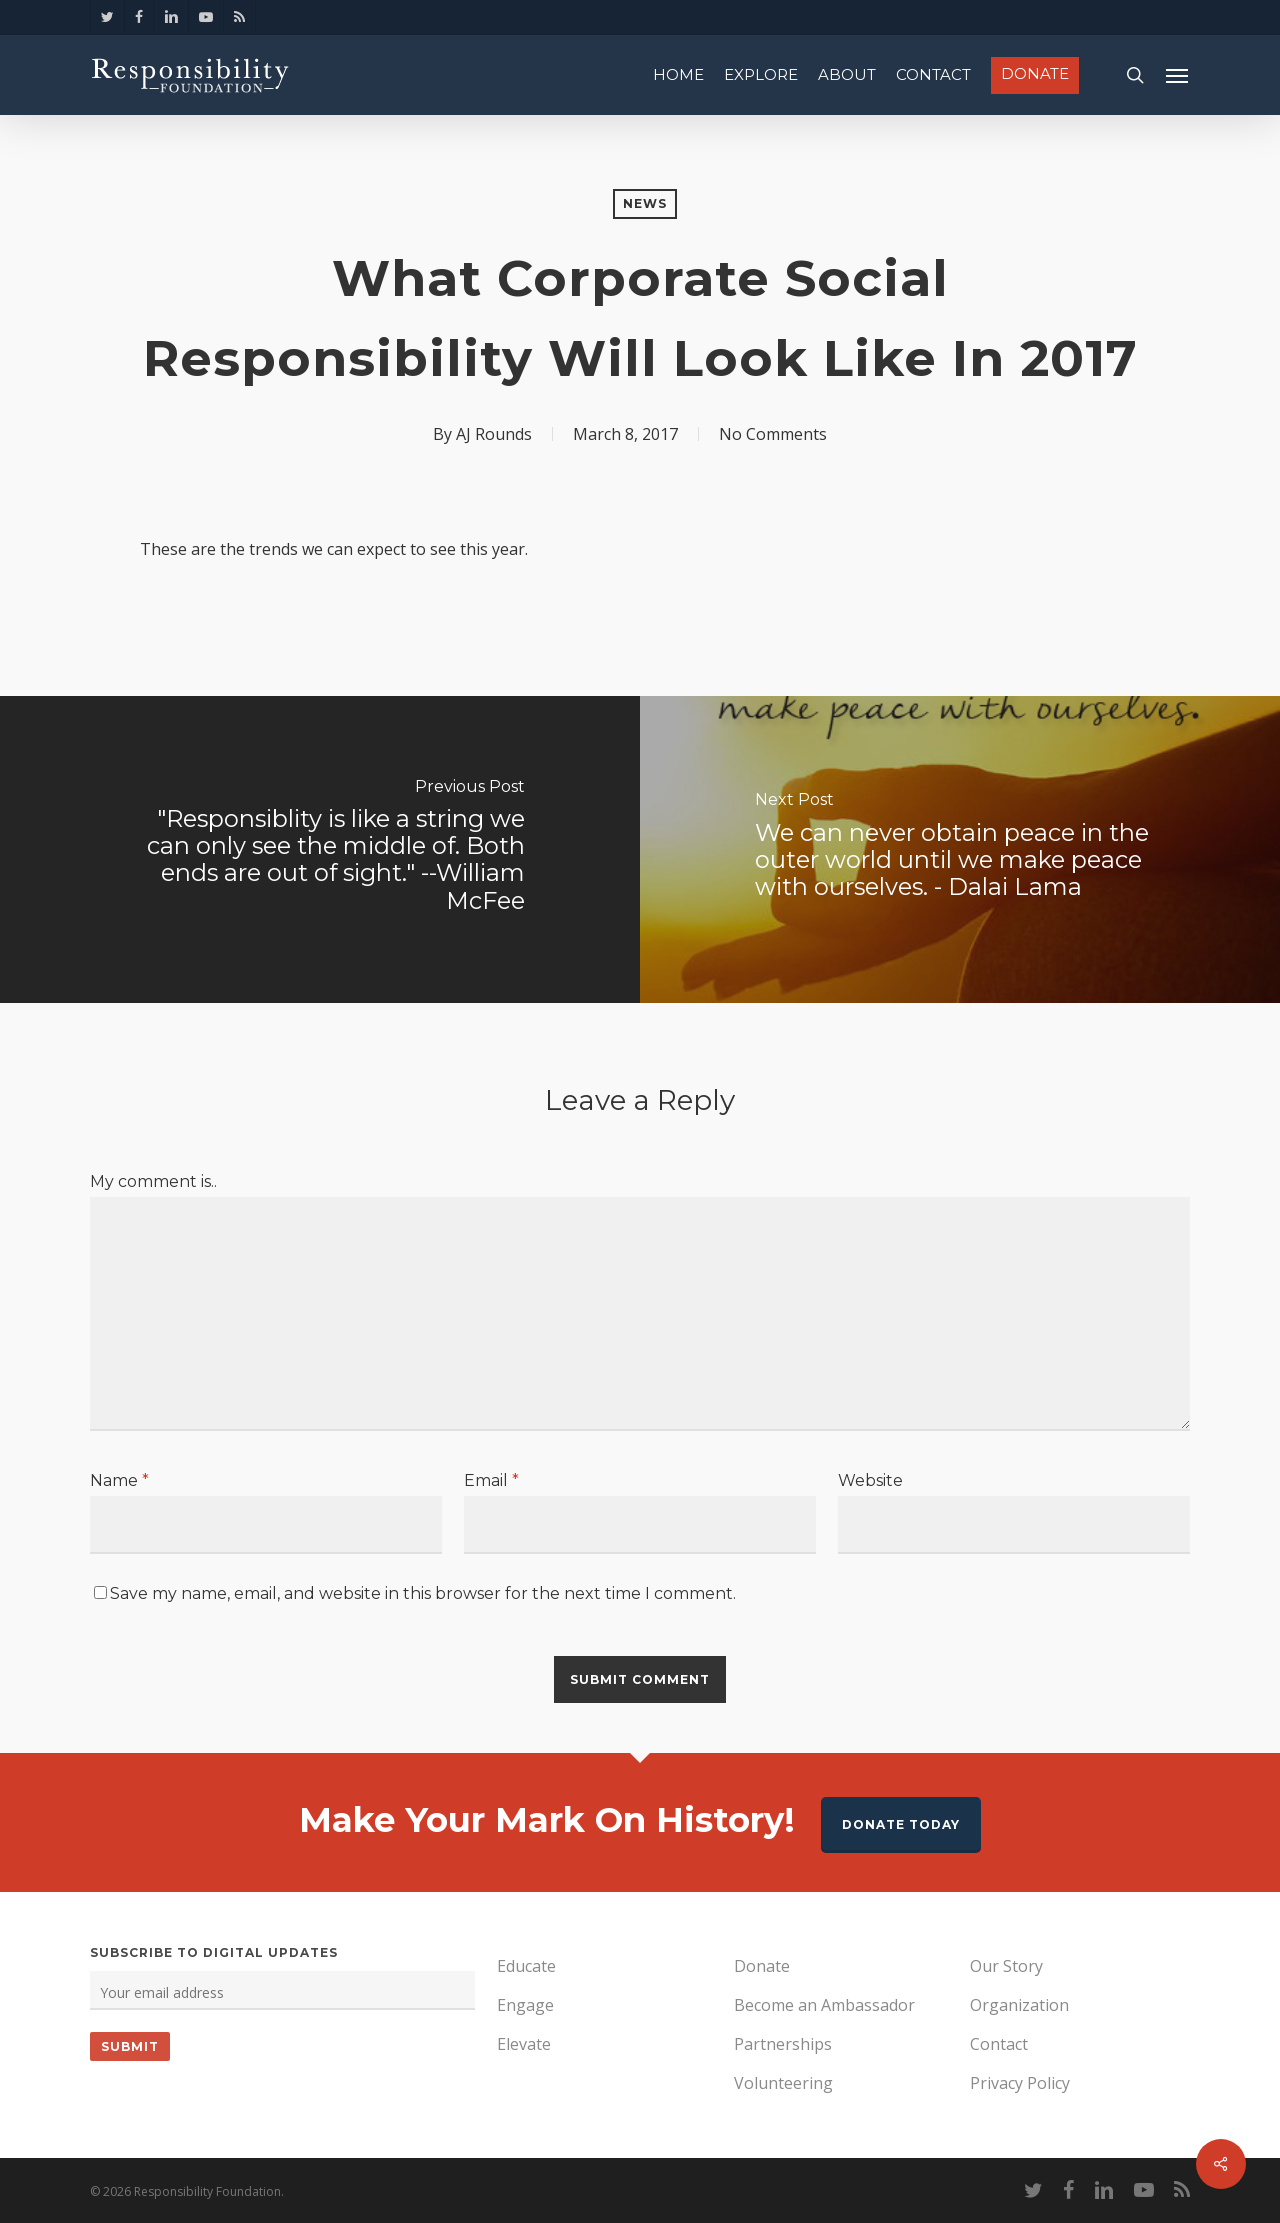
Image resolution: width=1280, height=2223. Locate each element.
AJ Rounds (494, 434)
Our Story (1006, 1966)
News (645, 203)
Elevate (524, 2044)
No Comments (773, 434)
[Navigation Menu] (1178, 75)
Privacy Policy (1020, 2083)
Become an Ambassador (824, 2005)
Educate (526, 1966)
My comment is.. (153, 1181)
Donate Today (901, 1824)
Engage (525, 2005)
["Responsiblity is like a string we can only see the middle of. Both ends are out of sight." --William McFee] (320, 849)
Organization (1019, 2005)
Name (119, 1480)
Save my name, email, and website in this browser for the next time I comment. (423, 1593)
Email (491, 1480)
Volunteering (783, 2083)
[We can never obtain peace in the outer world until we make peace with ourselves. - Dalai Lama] (960, 849)
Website (870, 1480)
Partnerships (783, 2044)
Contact (999, 2044)
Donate (762, 1966)
